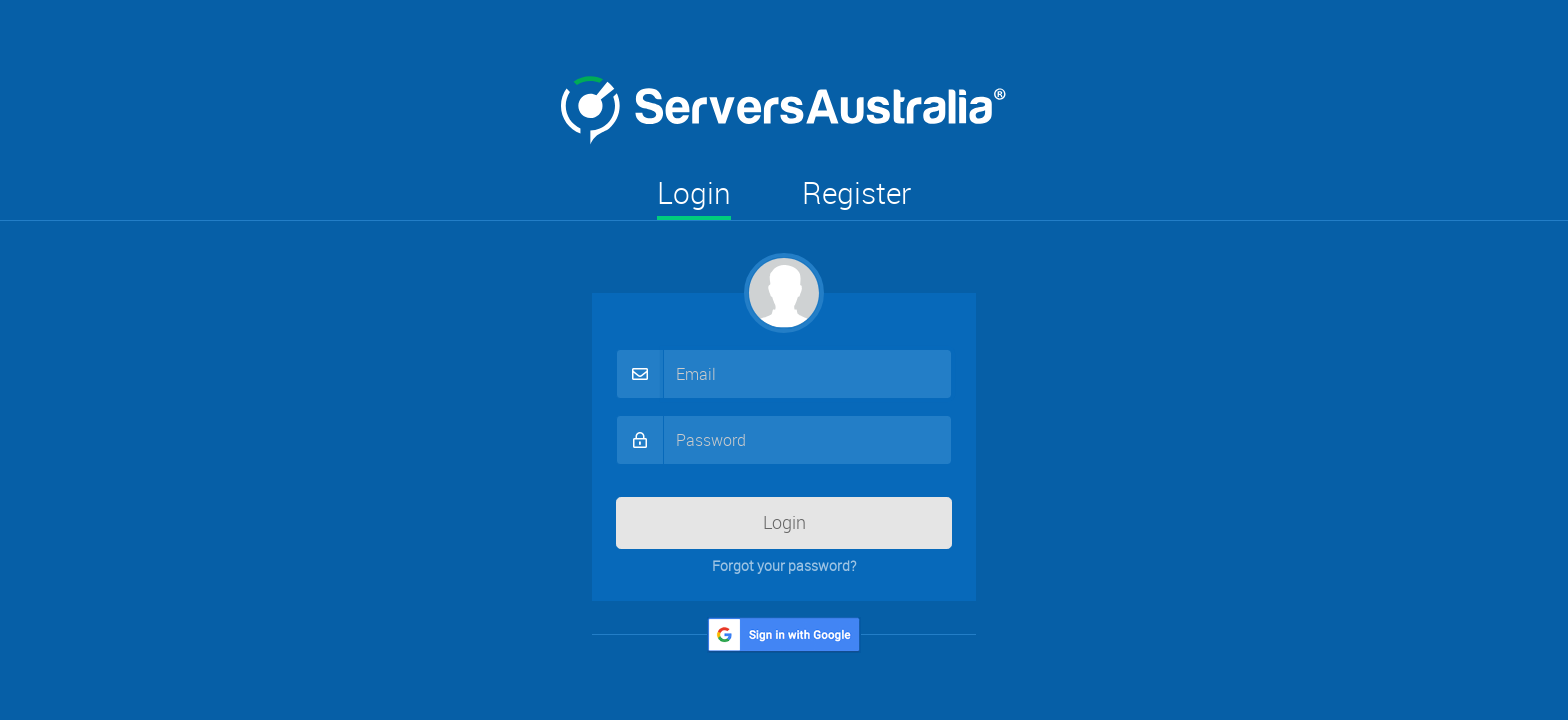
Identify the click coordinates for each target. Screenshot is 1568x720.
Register (856, 193)
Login (694, 193)
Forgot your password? (784, 565)
